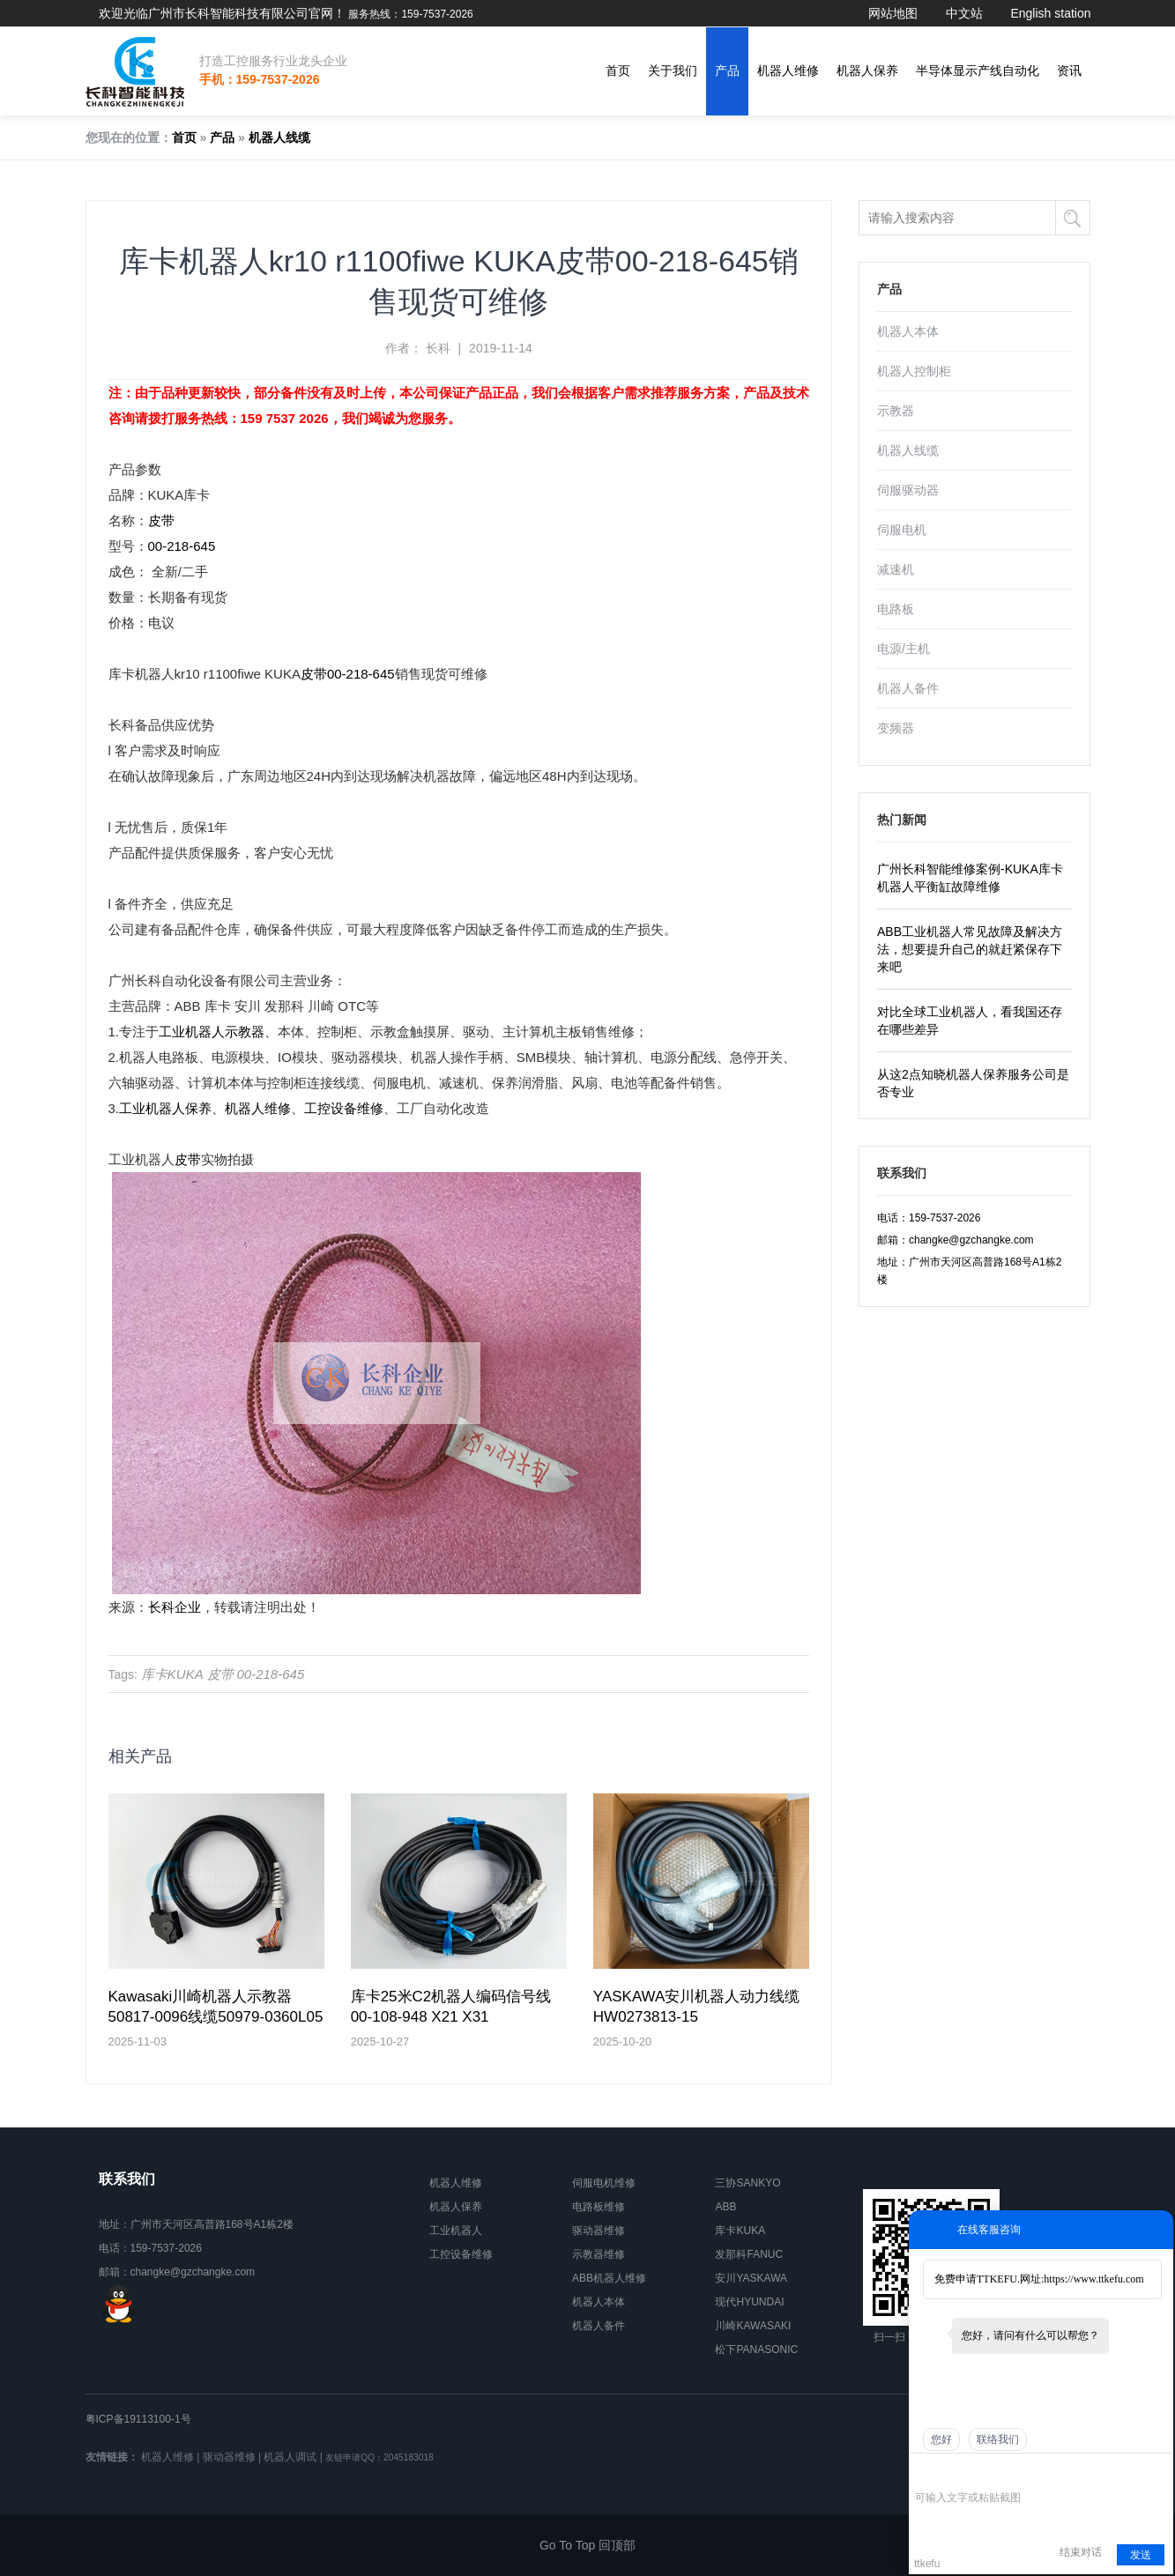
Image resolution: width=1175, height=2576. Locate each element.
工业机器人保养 (165, 1108)
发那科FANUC (749, 2254)
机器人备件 (908, 688)
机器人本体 (908, 331)
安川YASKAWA (751, 2278)
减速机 (895, 569)
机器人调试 (290, 2457)
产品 (727, 70)
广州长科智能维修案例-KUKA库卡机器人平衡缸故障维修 (970, 878)
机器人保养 (867, 70)
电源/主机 (903, 649)
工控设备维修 (343, 1108)
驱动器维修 (598, 2230)
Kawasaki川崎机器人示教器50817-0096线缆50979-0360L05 (215, 2006)
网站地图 (893, 13)
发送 (1140, 2555)
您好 (941, 2439)
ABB (725, 2207)
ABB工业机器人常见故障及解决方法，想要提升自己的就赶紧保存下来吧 (969, 949)
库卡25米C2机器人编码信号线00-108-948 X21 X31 (451, 2006)
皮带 (161, 520)
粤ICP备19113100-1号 (138, 2419)
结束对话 (1081, 2552)
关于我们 (672, 70)
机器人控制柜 (914, 371)
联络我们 (998, 2439)
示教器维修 (598, 2254)
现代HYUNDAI (749, 2302)
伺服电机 (901, 530)
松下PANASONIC (756, 2349)
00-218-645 (182, 545)
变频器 (895, 728)
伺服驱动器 (908, 490)
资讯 (1069, 70)
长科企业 (174, 1607)
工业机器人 (455, 2230)
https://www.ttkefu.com (1093, 2279)
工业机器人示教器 (211, 1031)
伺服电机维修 (604, 2183)
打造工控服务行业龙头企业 (273, 61)
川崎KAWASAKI (753, 2326)
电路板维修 (598, 2207)
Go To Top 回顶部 (587, 2545)
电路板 (895, 609)
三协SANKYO (747, 2183)
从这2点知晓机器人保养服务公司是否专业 (973, 1083)
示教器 (895, 411)
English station (1050, 13)
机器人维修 (788, 70)
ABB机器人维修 (609, 2278)
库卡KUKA (172, 1674)
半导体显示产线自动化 (977, 70)
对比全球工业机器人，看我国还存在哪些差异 (969, 1020)
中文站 (964, 13)
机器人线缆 (279, 137)
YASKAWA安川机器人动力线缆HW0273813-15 (696, 2006)
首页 (618, 70)
